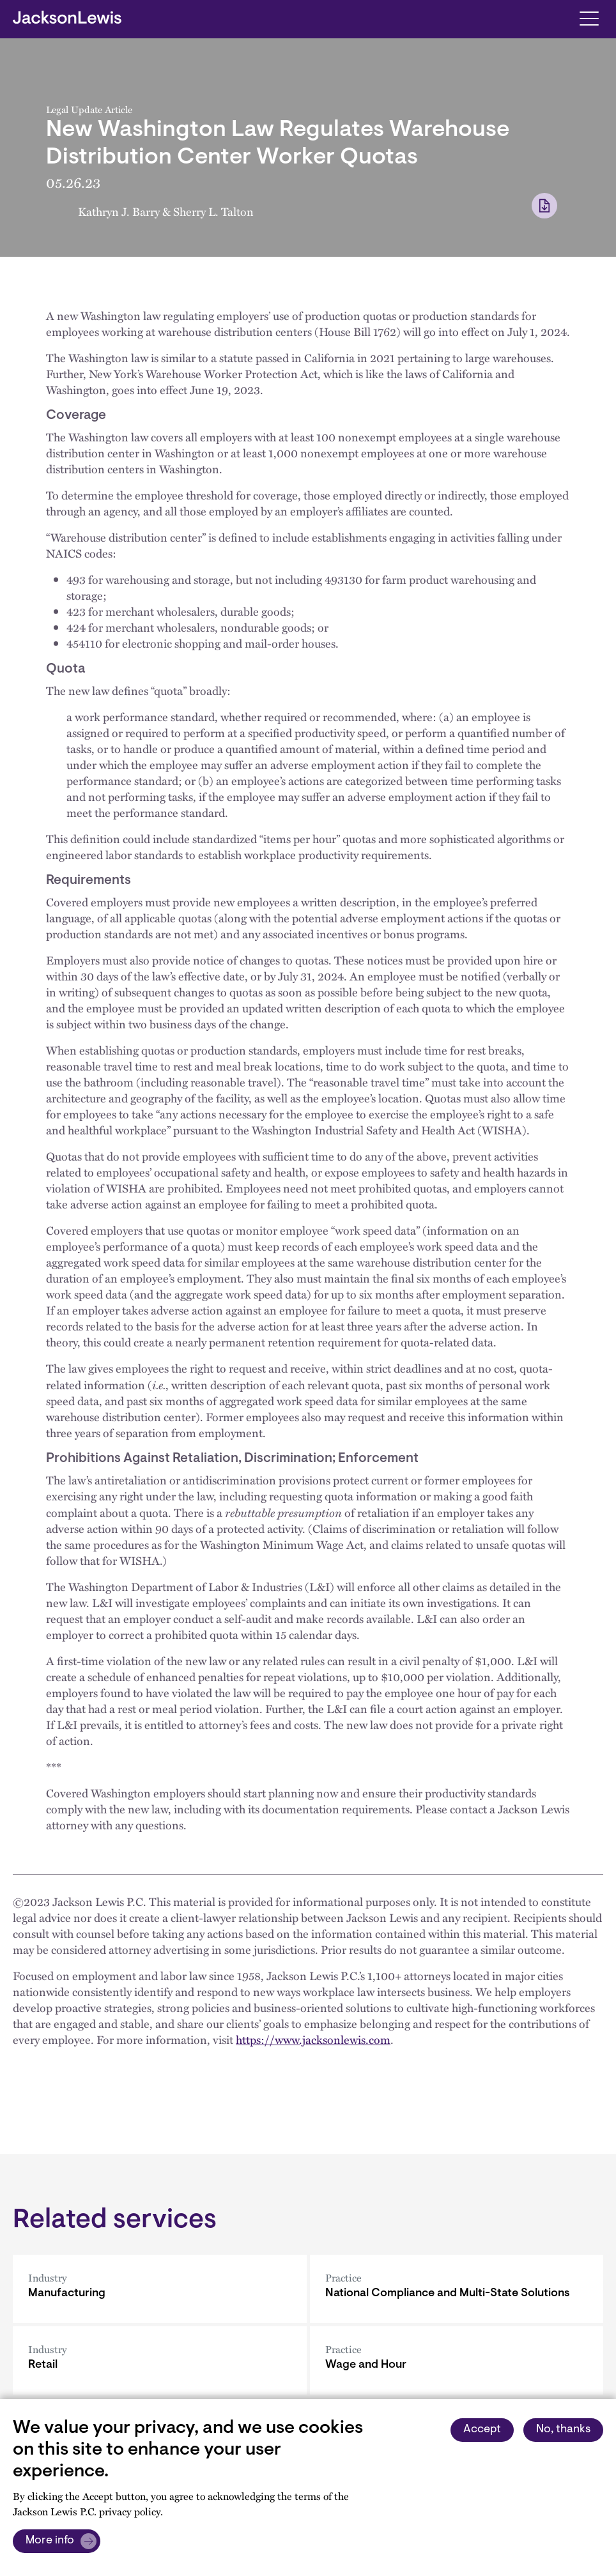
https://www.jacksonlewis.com (313, 2039)
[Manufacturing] (160, 2289)
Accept (482, 2429)
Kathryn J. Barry (119, 211)
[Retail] (160, 2360)
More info (50, 2541)
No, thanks (563, 2429)
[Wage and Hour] (457, 2360)
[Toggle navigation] (588, 17)
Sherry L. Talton (213, 211)
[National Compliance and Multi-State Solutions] (457, 2289)
